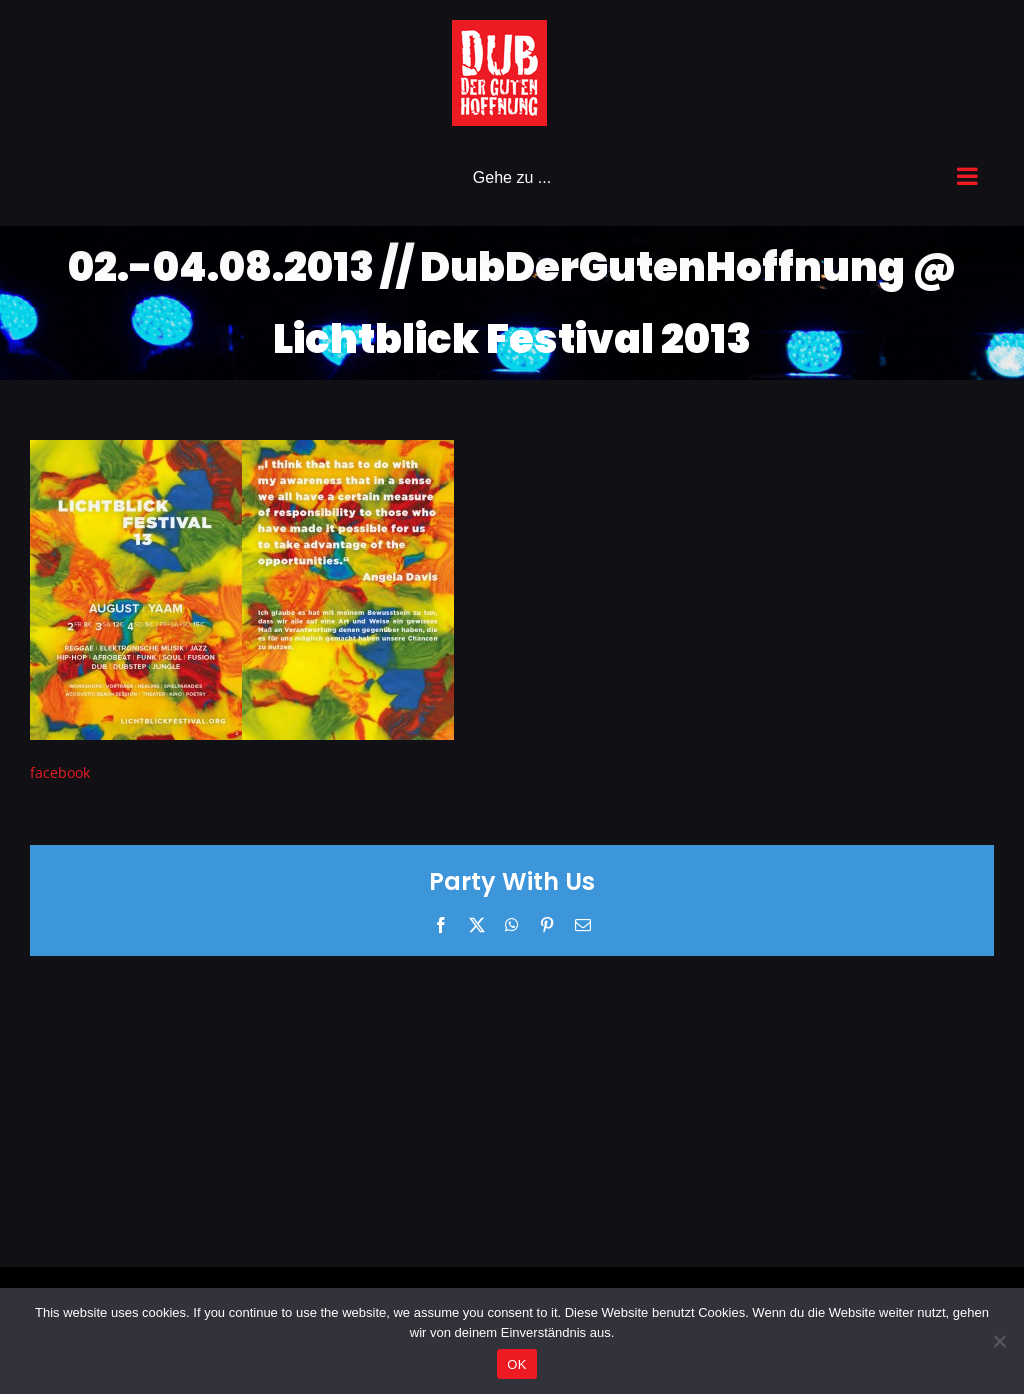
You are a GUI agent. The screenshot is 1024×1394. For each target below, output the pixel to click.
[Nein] (999, 1341)
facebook (60, 772)
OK (516, 1364)
